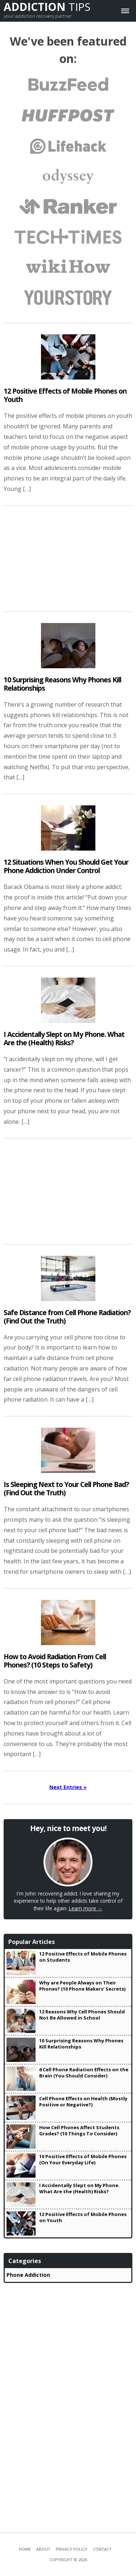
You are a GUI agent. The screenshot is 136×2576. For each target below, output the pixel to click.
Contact (102, 2549)
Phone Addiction (28, 2274)
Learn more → (86, 1908)
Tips (47, 6)
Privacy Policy (71, 2549)
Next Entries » (68, 1787)
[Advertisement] (68, 558)
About (43, 2549)
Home (25, 2549)
